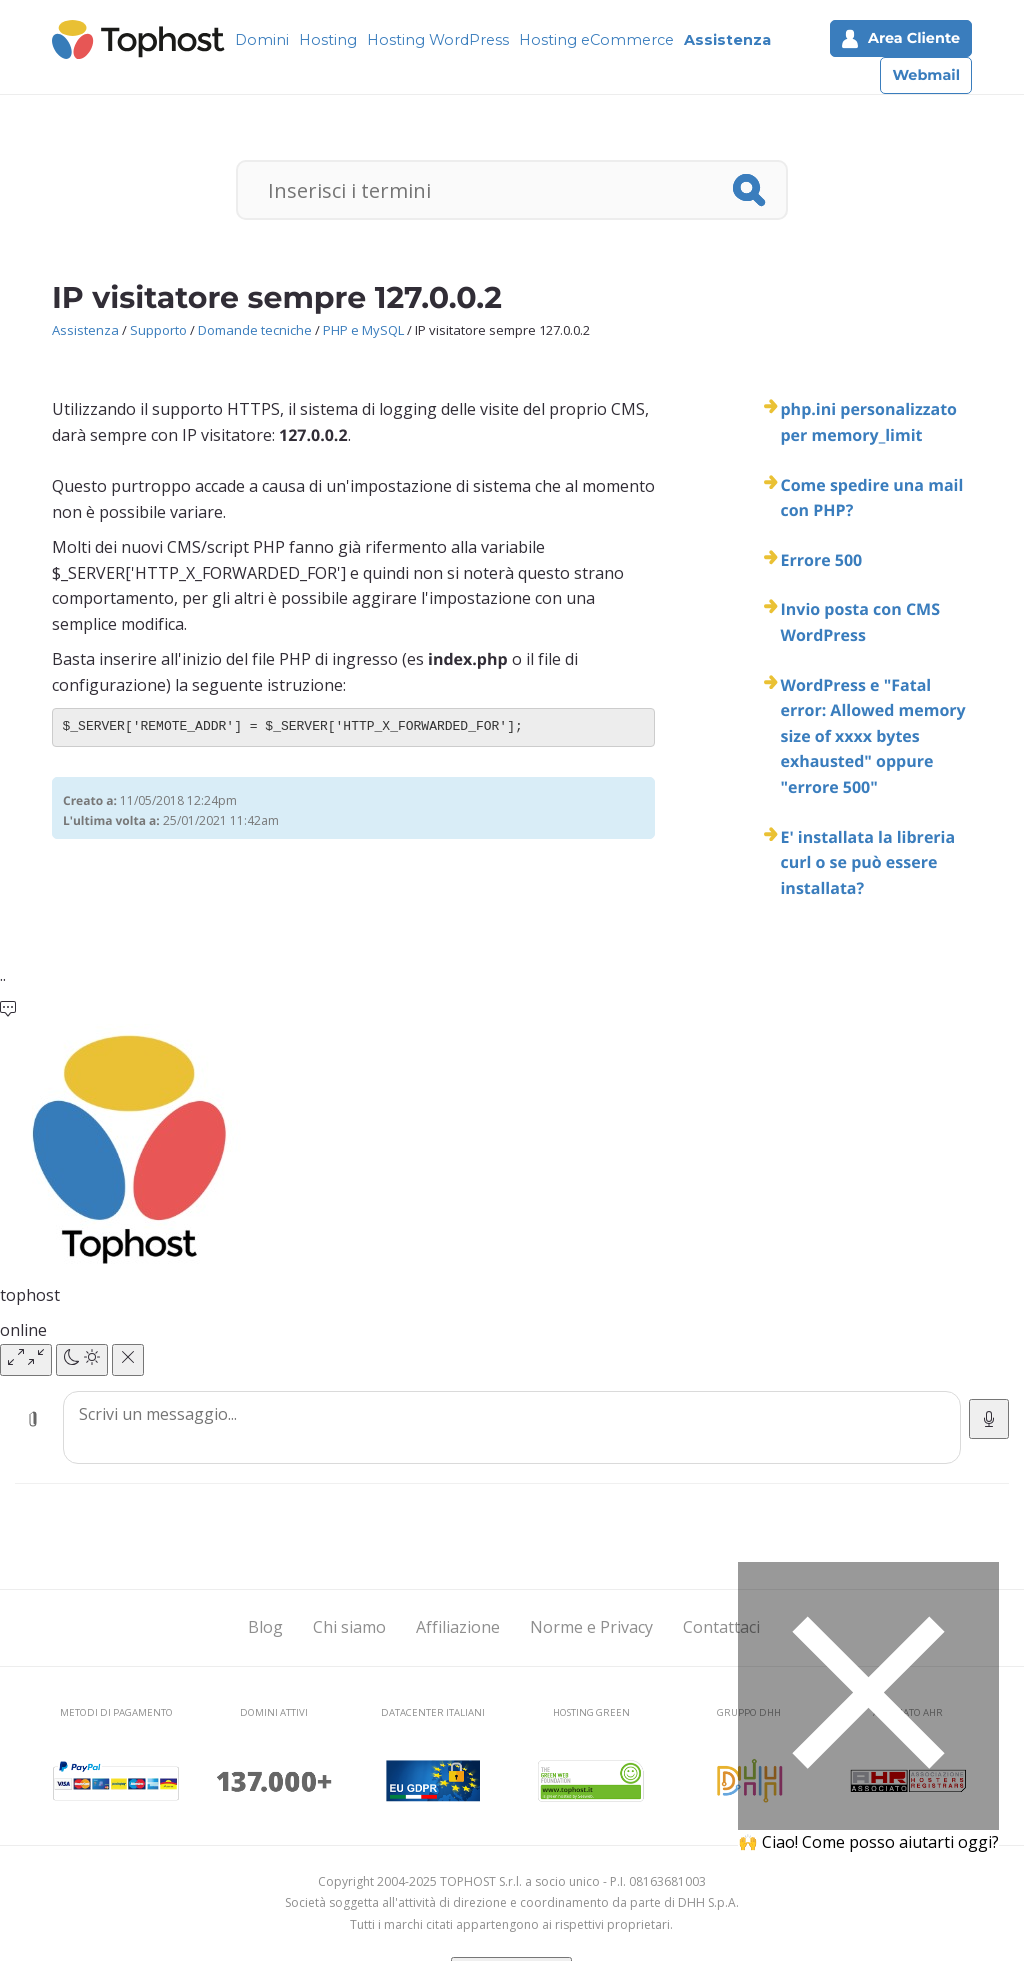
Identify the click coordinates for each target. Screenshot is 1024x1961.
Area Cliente (901, 38)
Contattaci (721, 1627)
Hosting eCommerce (596, 40)
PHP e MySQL (363, 330)
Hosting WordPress (438, 40)
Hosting (328, 40)
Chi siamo (349, 1627)
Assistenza (727, 40)
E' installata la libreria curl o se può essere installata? (867, 862)
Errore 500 (821, 560)
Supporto (158, 330)
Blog (265, 1627)
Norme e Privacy (591, 1627)
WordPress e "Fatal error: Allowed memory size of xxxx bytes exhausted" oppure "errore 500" (872, 736)
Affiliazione (458, 1627)
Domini (262, 40)
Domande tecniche (255, 330)
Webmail (926, 75)
